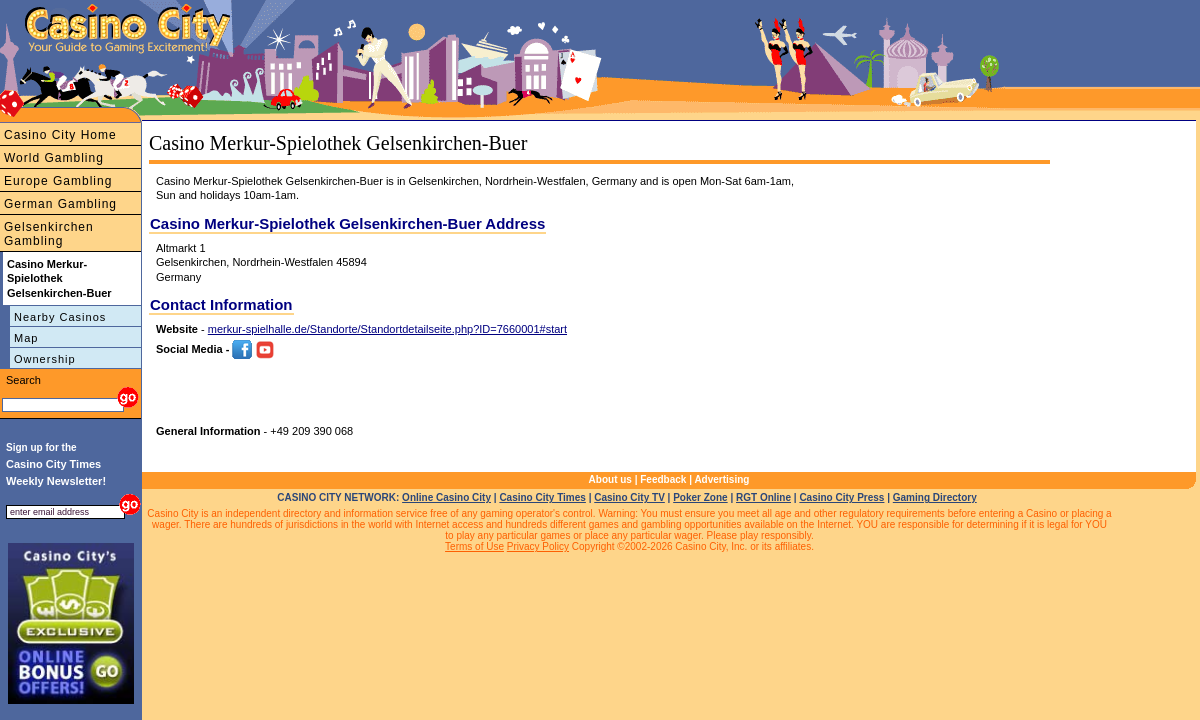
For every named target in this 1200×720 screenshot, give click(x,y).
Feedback (663, 479)
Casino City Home (60, 135)
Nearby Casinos (60, 317)
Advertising (721, 479)
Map (26, 338)
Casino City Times (542, 497)
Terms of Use (474, 546)
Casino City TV (629, 497)
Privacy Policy (538, 546)
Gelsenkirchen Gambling (49, 234)
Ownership (45, 359)
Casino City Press (841, 497)
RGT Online (763, 497)
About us (610, 479)
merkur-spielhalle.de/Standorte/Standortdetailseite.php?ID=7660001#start (387, 329)
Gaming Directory (935, 497)
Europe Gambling (58, 181)
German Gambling (60, 204)
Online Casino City (446, 497)
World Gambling (54, 158)
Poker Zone (700, 497)
